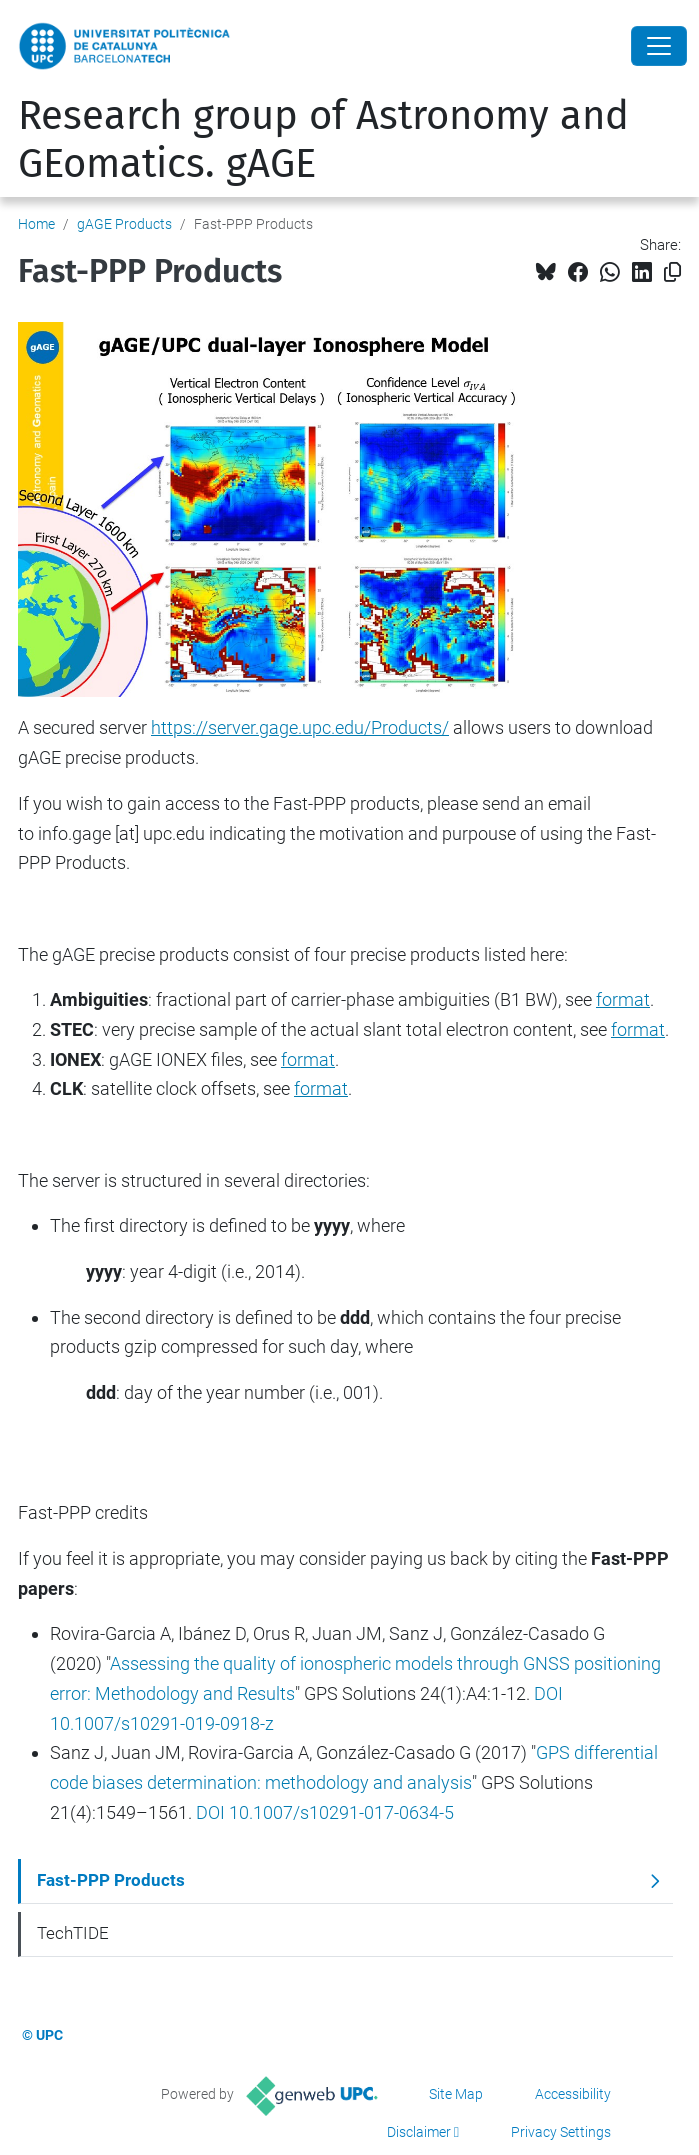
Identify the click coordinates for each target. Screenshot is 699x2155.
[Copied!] (672, 272)
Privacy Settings (561, 2132)
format (321, 1088)
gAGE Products (124, 224)
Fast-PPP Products (111, 1880)
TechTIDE (73, 1933)
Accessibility (573, 2094)
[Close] (659, 46)
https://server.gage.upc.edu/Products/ (300, 727)
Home (36, 224)
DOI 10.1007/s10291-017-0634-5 (325, 1812)
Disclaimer (419, 2132)
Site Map (456, 2094)
